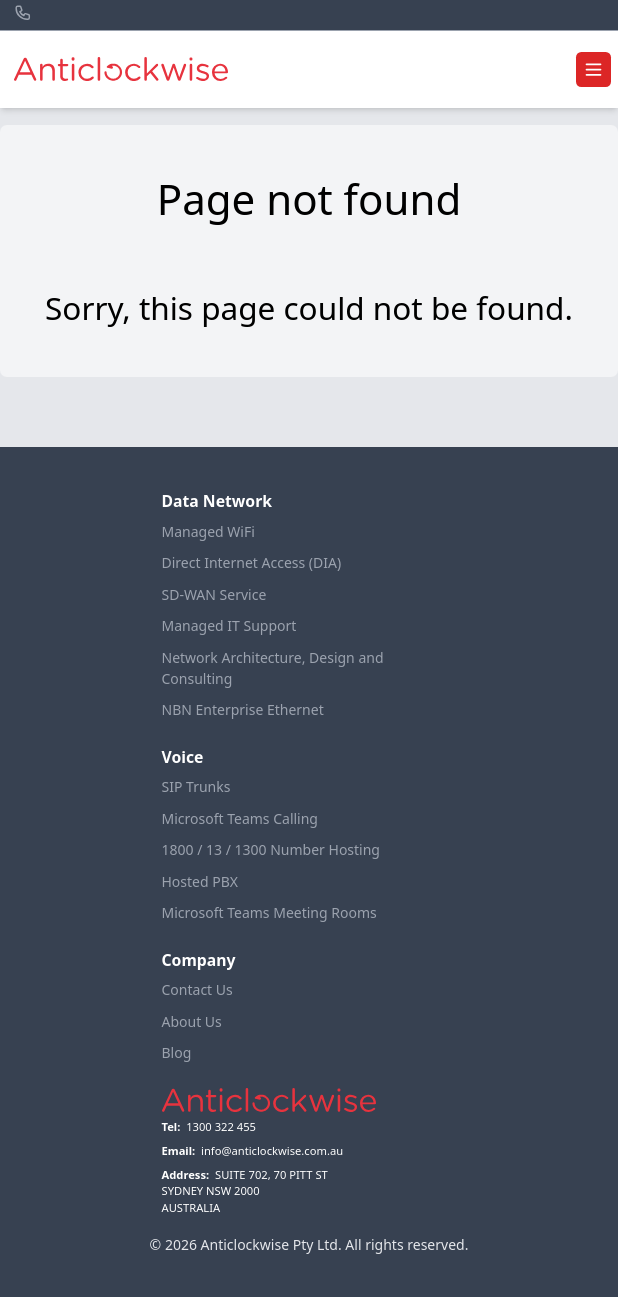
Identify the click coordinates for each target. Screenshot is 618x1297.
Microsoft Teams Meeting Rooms (269, 912)
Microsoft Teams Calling (240, 818)
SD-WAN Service (214, 594)
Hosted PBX (200, 881)
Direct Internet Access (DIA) (252, 562)
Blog (177, 1052)
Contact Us (197, 989)
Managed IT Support (229, 625)
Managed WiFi (208, 531)
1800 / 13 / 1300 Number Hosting (271, 849)
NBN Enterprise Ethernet (243, 709)
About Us (192, 1021)
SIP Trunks (196, 786)
